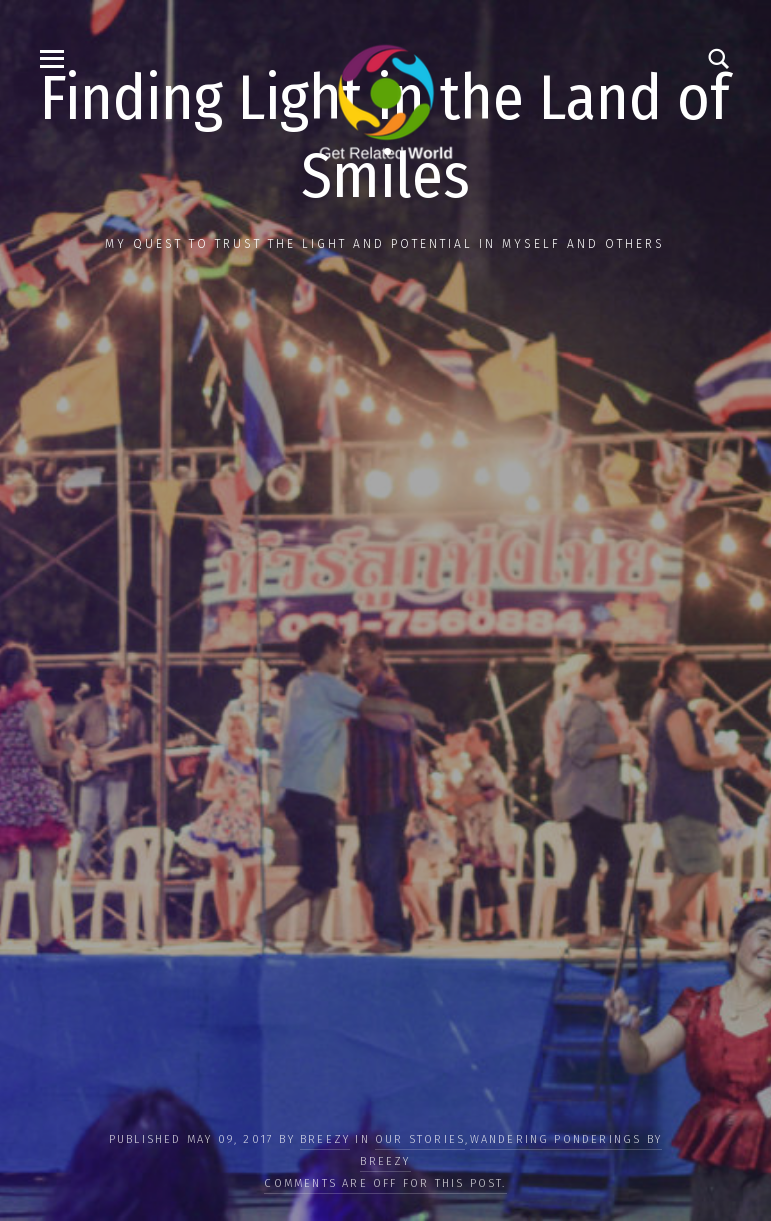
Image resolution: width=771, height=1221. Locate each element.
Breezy (325, 1139)
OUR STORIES (420, 1139)
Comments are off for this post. (385, 1183)
